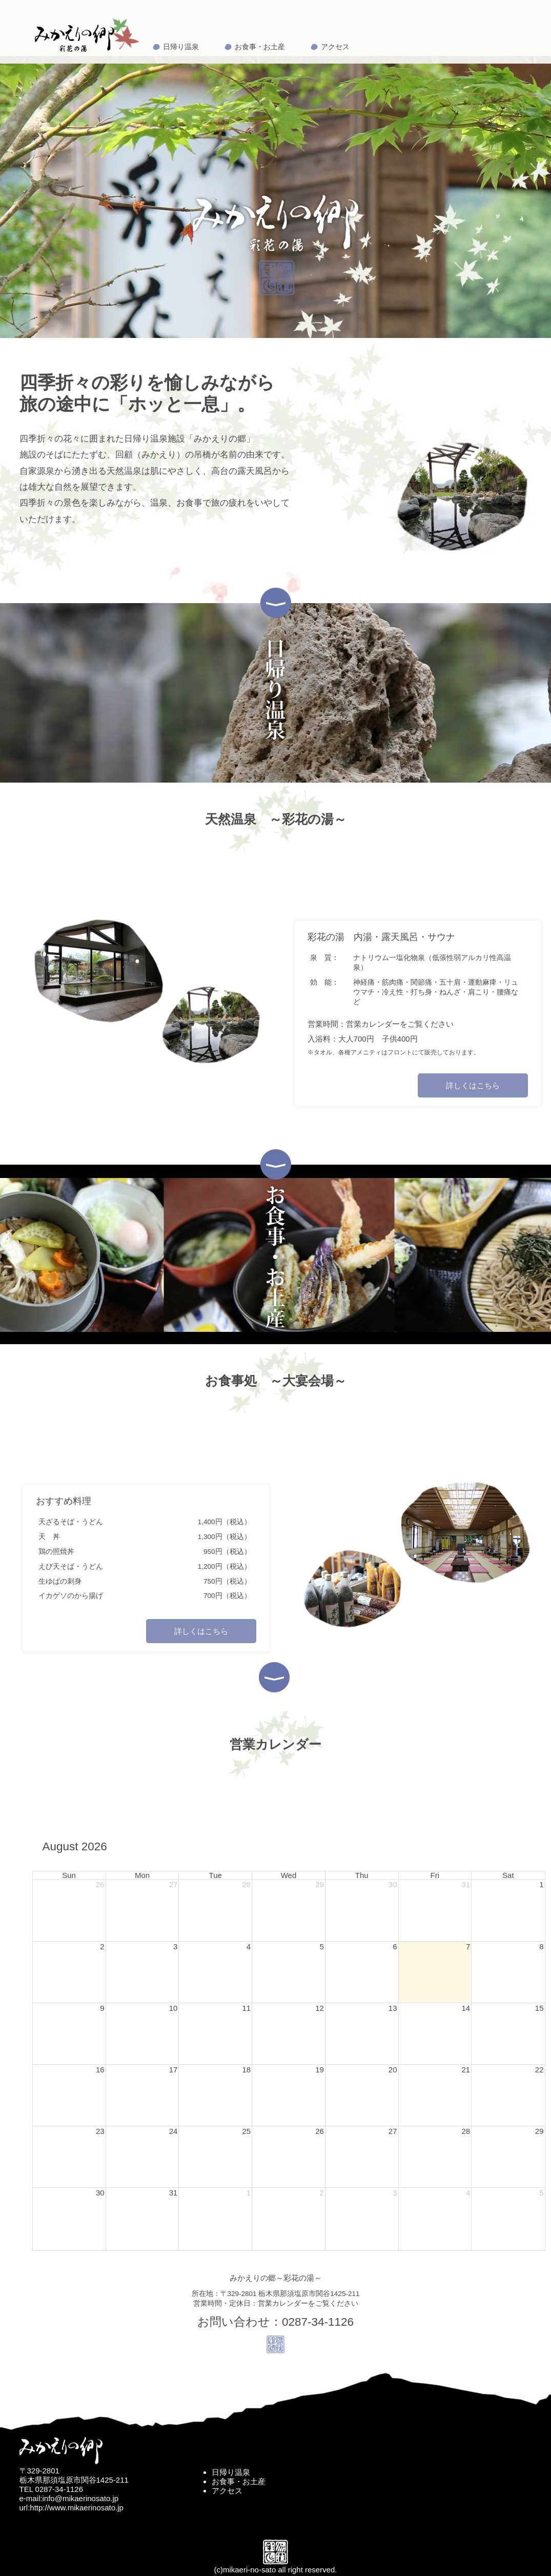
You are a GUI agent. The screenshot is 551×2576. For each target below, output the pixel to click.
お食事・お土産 (260, 47)
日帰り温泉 (181, 47)
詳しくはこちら (473, 1085)
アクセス (335, 47)
